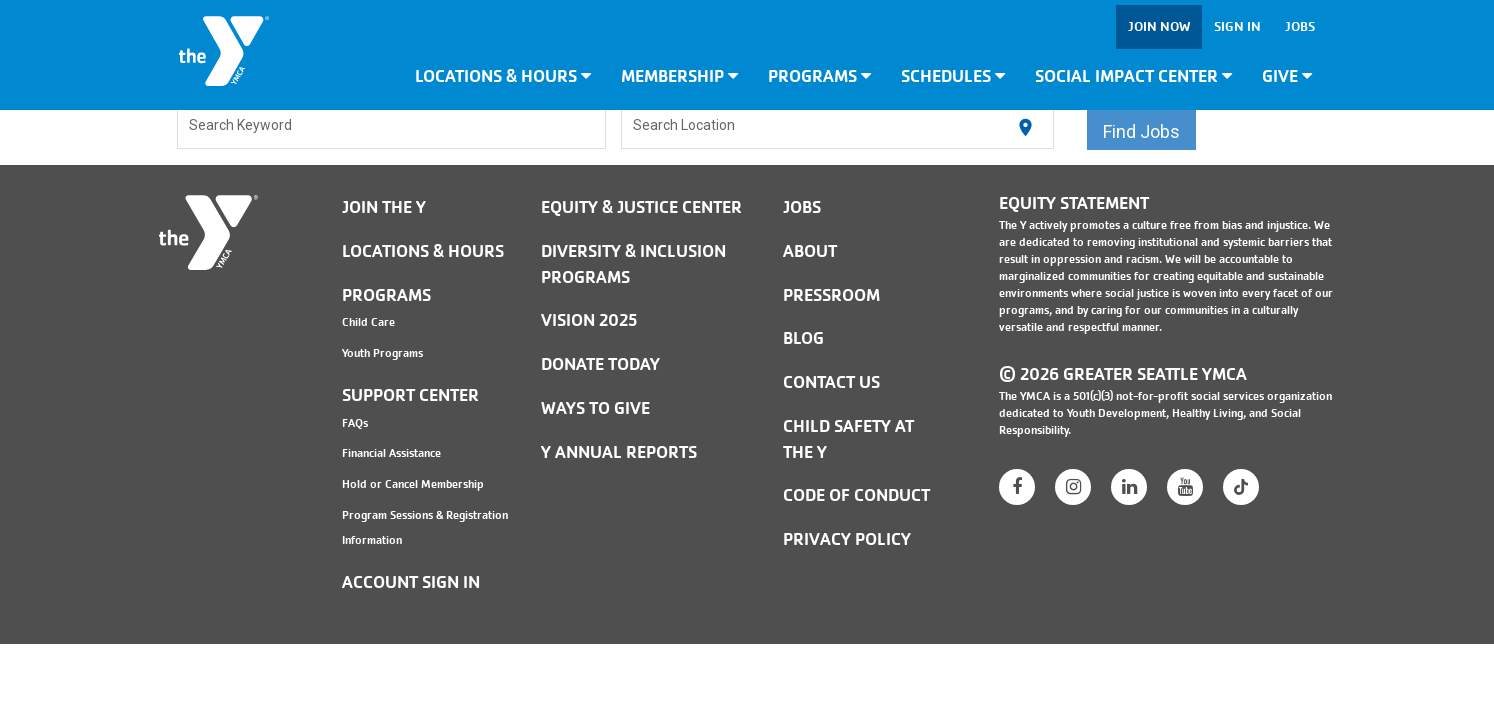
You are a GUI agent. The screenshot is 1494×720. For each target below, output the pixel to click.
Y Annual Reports (619, 452)
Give (1287, 76)
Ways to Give (595, 408)
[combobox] (392, 128)
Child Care (368, 322)
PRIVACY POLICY (847, 539)
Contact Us (831, 382)
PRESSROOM (831, 295)
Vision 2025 (589, 320)
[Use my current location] (1025, 128)
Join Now (1159, 26)
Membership (679, 76)
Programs (819, 76)
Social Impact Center (1133, 76)
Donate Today (600, 364)
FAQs (355, 423)
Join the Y (384, 207)
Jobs (1300, 26)
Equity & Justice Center (641, 207)
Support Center (410, 395)
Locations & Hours (503, 76)
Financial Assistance (391, 453)
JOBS (802, 207)
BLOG (803, 338)
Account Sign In (411, 582)
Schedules (953, 76)
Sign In (1237, 26)
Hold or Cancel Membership (413, 484)
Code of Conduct (856, 495)
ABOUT (810, 251)
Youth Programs (382, 353)
